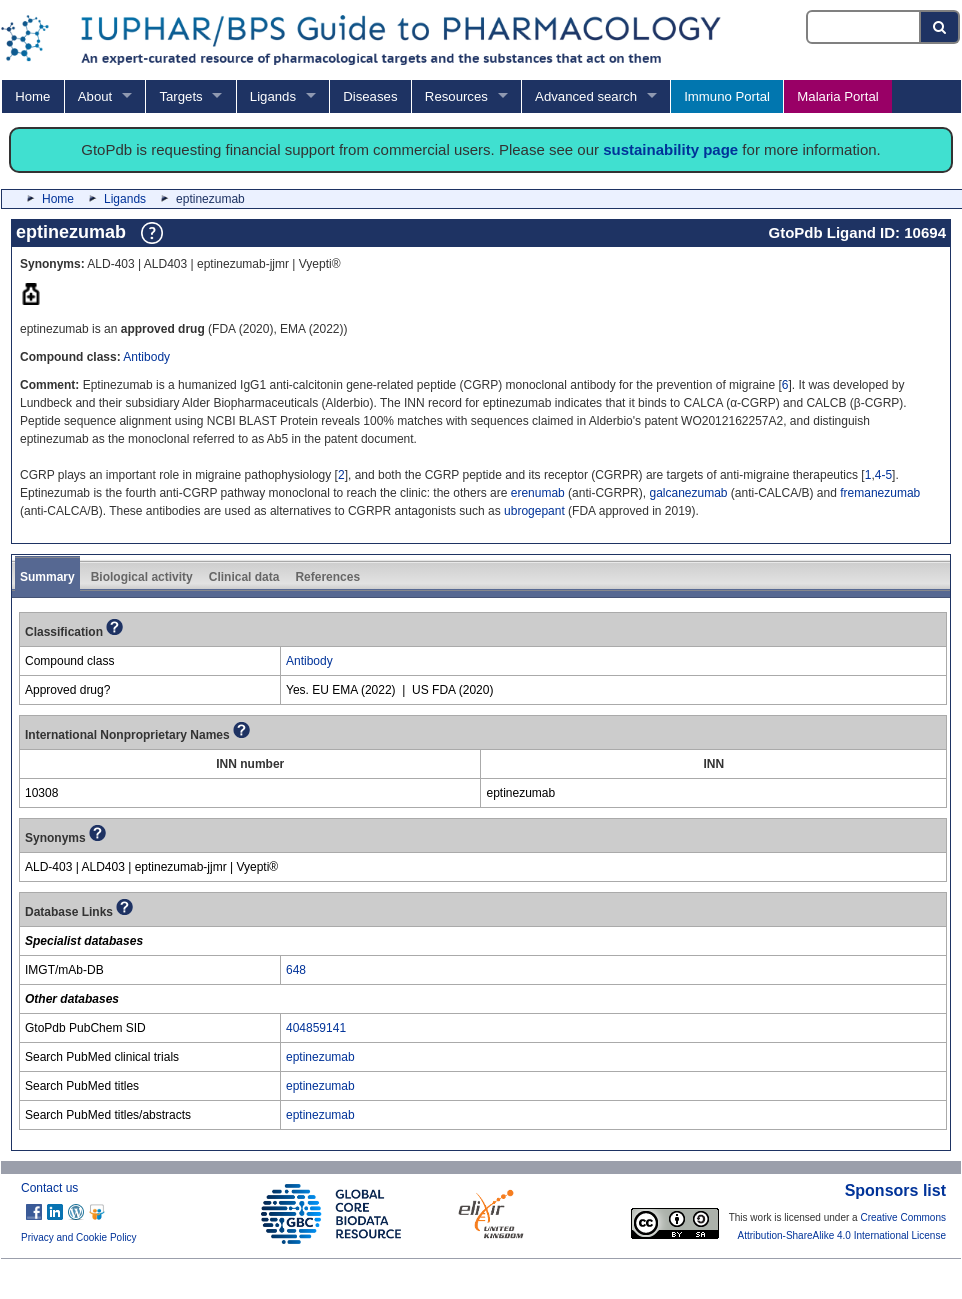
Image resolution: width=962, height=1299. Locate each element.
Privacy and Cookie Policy (79, 1237)
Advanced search (586, 96)
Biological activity (142, 577)
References (327, 577)
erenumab (538, 493)
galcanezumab (688, 493)
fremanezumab (880, 493)
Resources (456, 96)
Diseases (370, 96)
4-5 (883, 475)
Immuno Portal (727, 96)
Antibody (146, 357)
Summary (47, 577)
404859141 (316, 1028)
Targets (180, 96)
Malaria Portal (837, 96)
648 (296, 970)
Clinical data (244, 577)
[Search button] (940, 27)
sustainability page (670, 149)
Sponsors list (895, 1190)
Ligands (273, 96)
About (95, 96)
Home (32, 96)
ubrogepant (534, 511)
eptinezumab (320, 1057)
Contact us (49, 1188)
